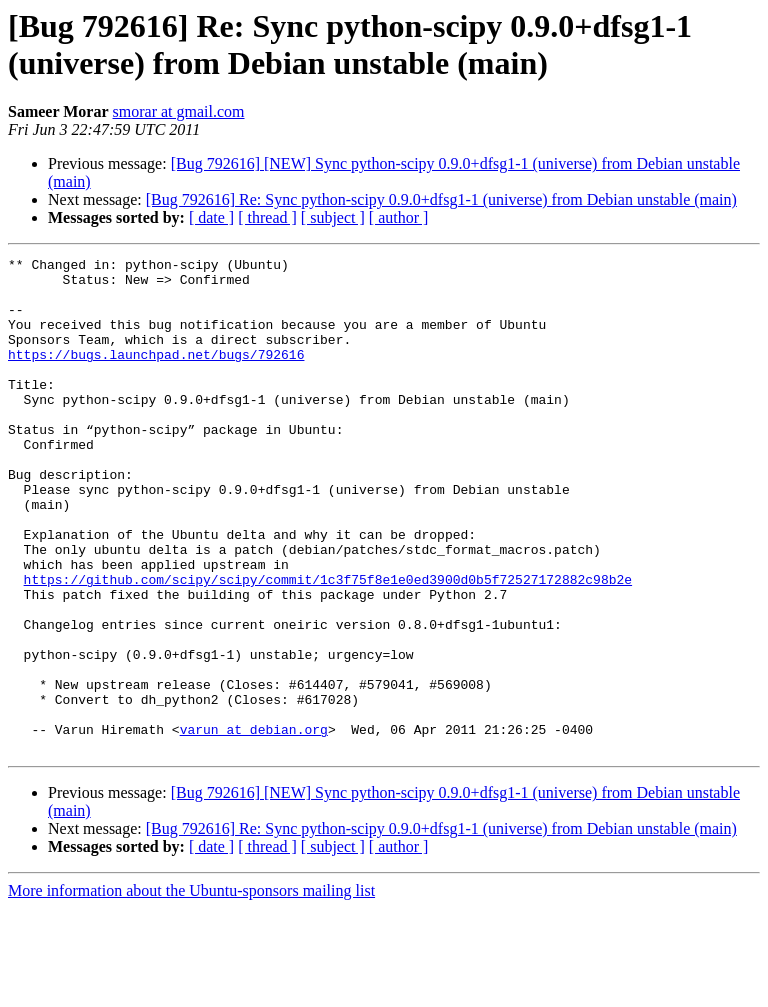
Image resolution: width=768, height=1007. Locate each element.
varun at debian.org (254, 825)
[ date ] (211, 217)
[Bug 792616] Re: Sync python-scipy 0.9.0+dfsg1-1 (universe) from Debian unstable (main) (441, 199)
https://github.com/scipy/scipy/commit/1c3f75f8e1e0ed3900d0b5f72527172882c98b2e (328, 645)
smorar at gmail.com (179, 111)
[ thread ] (267, 217)
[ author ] (399, 217)
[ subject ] (333, 217)
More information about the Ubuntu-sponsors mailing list (191, 989)
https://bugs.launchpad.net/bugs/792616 (156, 375)
